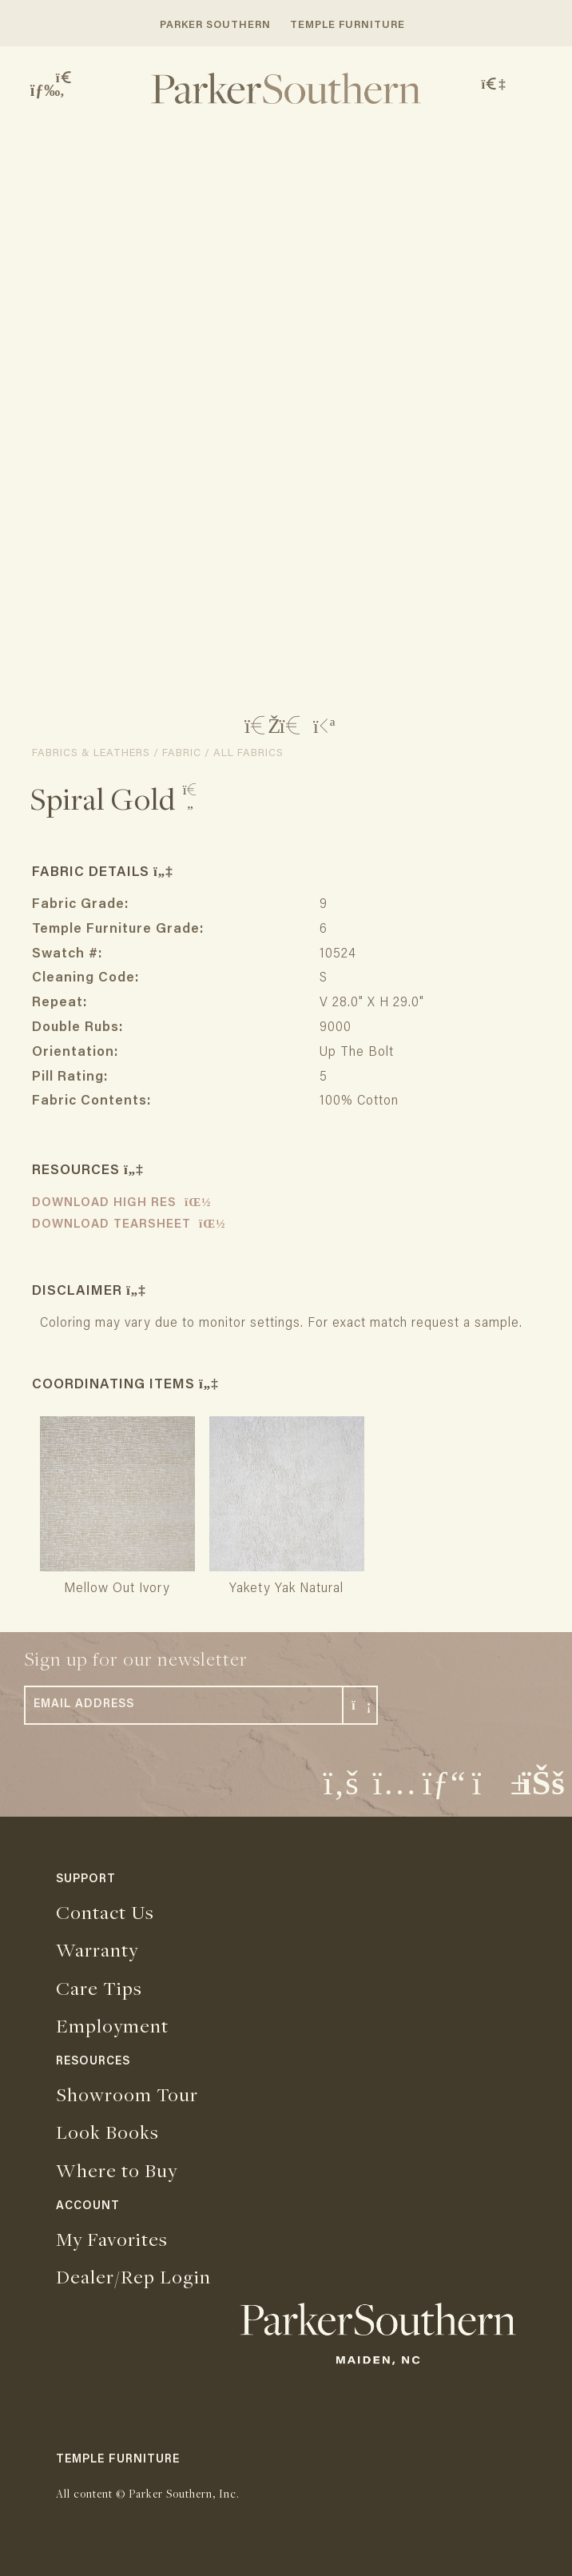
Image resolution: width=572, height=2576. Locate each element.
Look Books (107, 2131)
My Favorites (112, 2239)
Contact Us (105, 1912)
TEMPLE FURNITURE (347, 25)
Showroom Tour (127, 2094)
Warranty (97, 1949)
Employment (112, 2025)
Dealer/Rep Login (133, 2276)
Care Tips (99, 1988)
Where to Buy (116, 2170)
